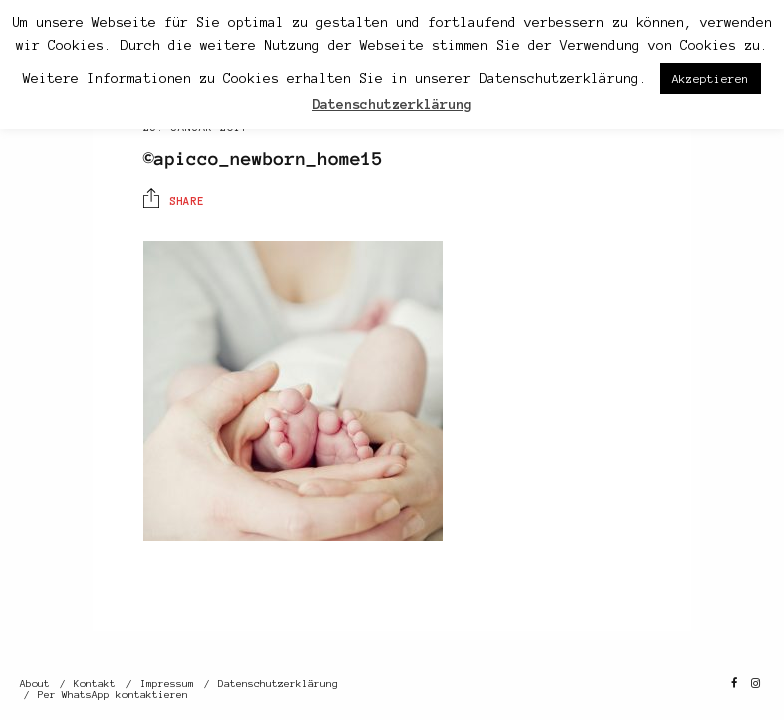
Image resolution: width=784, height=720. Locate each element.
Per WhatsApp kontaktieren (113, 694)
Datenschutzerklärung (278, 683)
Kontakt (95, 683)
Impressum (167, 683)
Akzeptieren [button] (710, 78)
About (35, 683)
